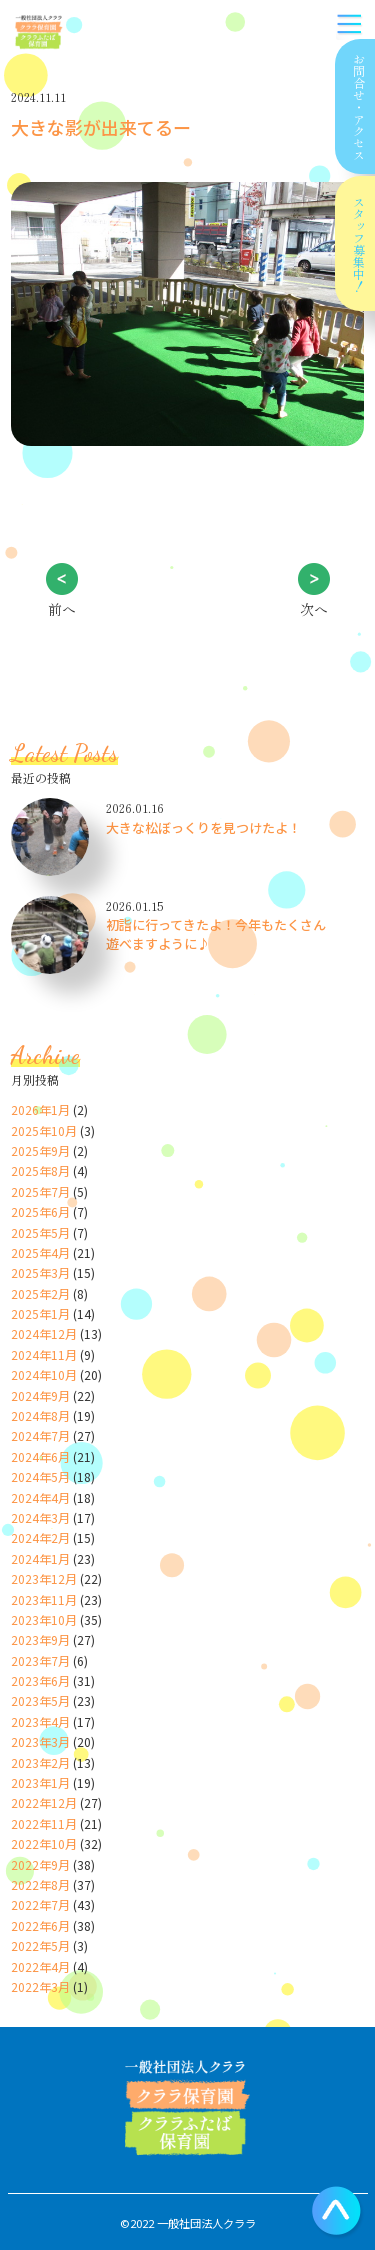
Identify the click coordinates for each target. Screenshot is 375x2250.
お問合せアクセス (357, 107)
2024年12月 (44, 1333)
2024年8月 (40, 1415)
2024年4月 (40, 1497)
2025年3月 (40, 1272)
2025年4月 (40, 1252)
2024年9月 (40, 1395)
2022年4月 (40, 1966)
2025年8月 (40, 1170)
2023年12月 (44, 1578)
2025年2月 (40, 1293)
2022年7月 (40, 1904)
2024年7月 (40, 1435)
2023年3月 (40, 1741)
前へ (62, 609)
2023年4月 (40, 1721)
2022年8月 (40, 1884)
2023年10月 (44, 1619)
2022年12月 (44, 1802)
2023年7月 (40, 1660)
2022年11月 (44, 1823)
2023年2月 (40, 1762)
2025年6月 (40, 1211)
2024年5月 (40, 1476)
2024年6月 (40, 1456)
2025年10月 (44, 1130)
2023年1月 (40, 1782)
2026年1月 (40, 1109)
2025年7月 (40, 1191)
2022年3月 (40, 1986)
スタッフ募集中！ (358, 244)
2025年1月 (40, 1313)
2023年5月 (40, 1700)
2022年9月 (40, 1864)
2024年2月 (40, 1537)
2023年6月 (40, 1680)
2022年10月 (44, 1843)
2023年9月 (40, 1639)
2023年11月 (44, 1599)
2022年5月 (40, 1945)
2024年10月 (44, 1374)
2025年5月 (40, 1232)
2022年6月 (40, 1925)
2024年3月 (40, 1517)
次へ (314, 609)
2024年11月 (44, 1354)
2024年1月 (40, 1558)
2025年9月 (40, 1150)
